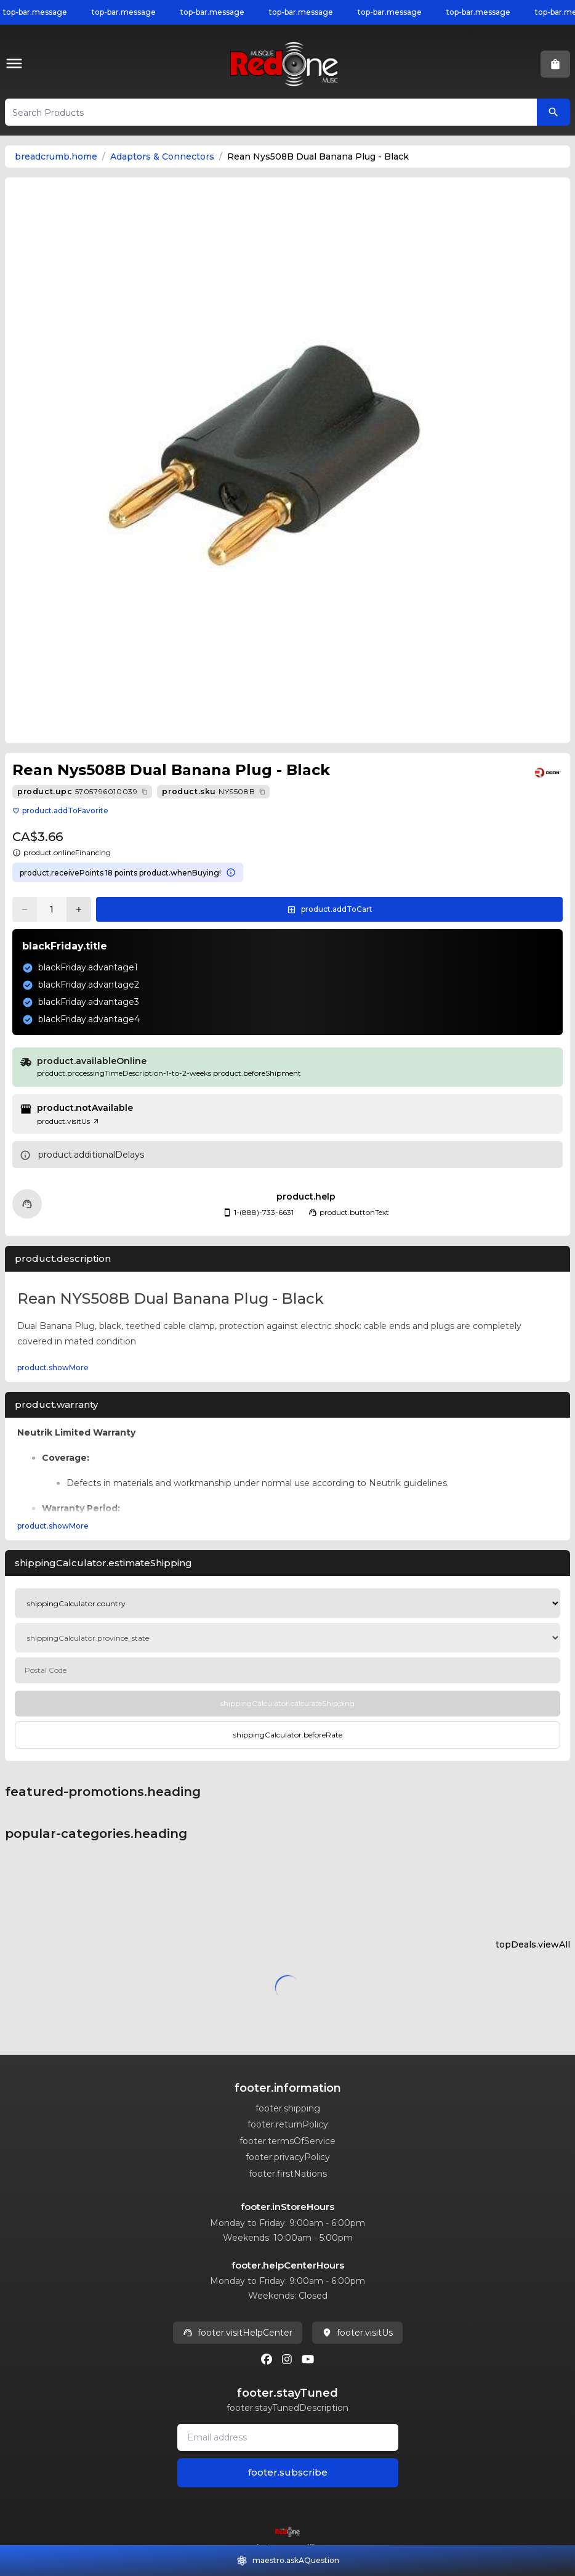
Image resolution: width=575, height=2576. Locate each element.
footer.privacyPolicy (288, 2157)
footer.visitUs (357, 2332)
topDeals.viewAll (533, 1944)
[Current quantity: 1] (51, 909)
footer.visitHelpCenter (237, 2332)
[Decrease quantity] (24, 909)
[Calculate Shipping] (287, 1704)
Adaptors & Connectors (162, 156)
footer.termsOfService (287, 2141)
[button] (16, 64)
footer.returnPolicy (287, 2124)
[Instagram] (287, 2359)
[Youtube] (308, 2359)
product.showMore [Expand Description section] (53, 1367)
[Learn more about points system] (231, 872)
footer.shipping (287, 2108)
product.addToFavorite (60, 810)
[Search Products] (553, 112)
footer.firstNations (288, 2173)
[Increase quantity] (78, 909)
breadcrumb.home (56, 156)
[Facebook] (266, 2359)
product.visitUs (68, 1121)
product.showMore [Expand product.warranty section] (53, 1525)
